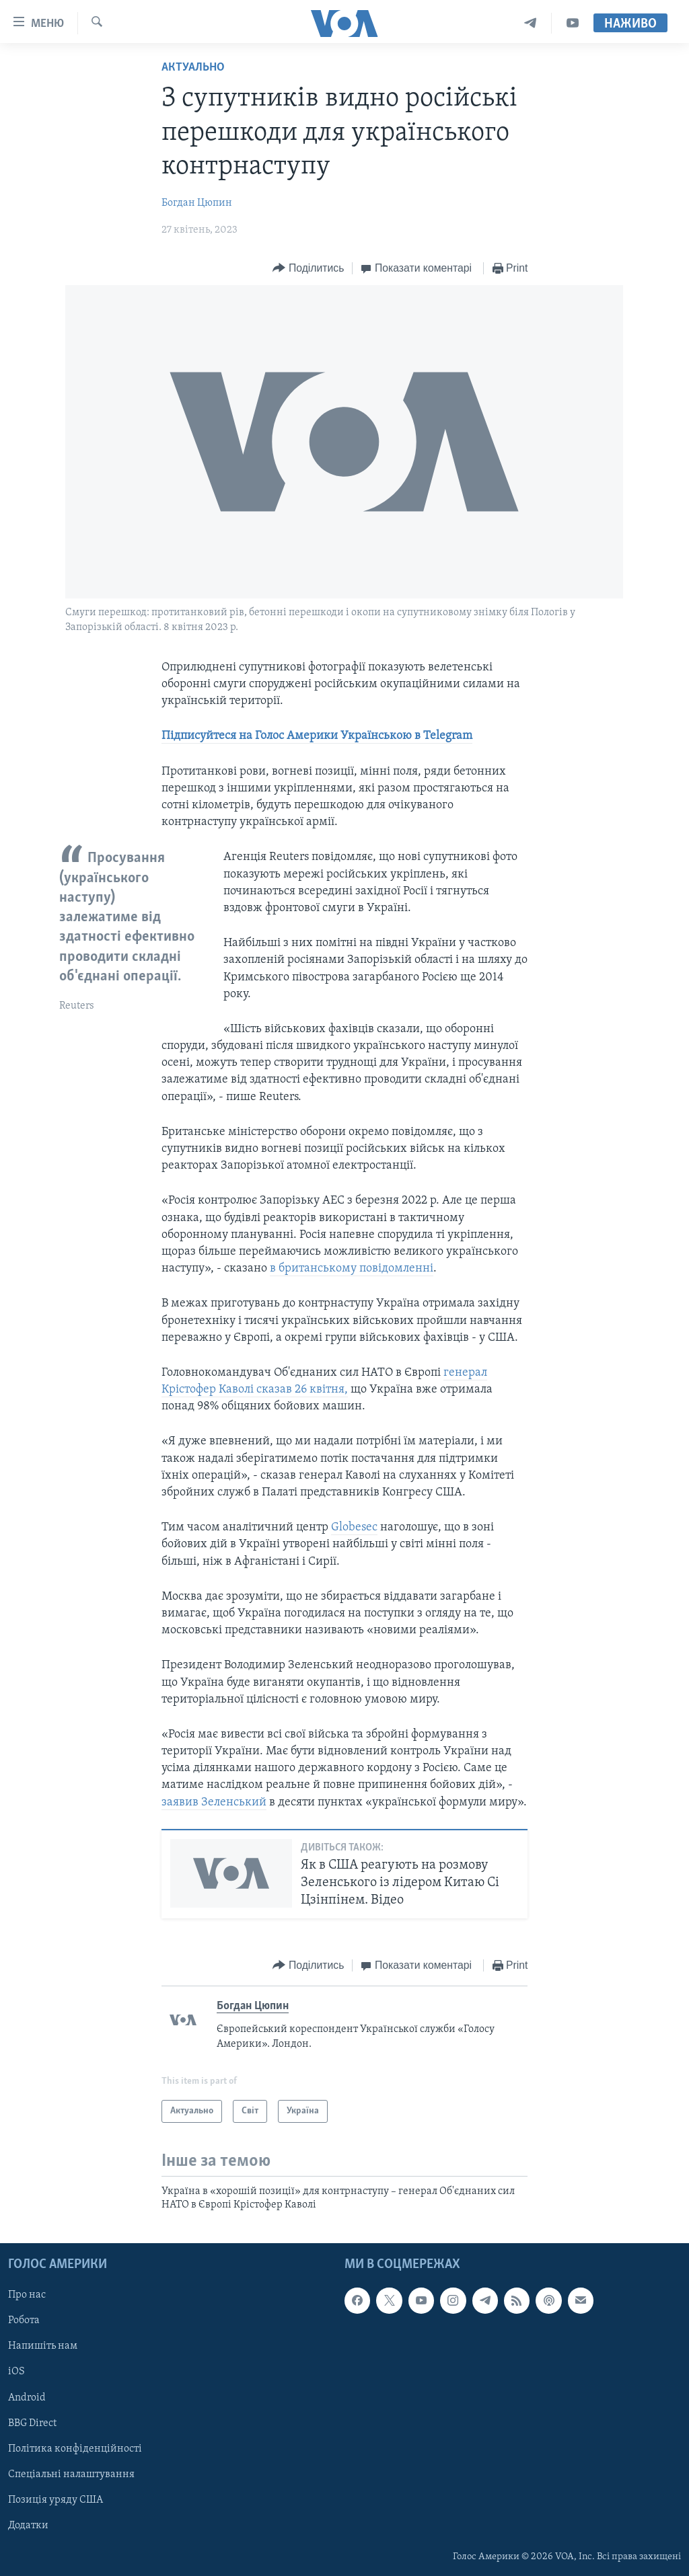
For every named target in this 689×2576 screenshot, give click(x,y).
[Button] (308, 269)
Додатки (28, 2525)
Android (27, 2397)
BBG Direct (32, 2422)
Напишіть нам (42, 2346)
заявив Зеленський (213, 1802)
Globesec (354, 1527)
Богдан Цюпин (196, 203)
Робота (24, 2320)
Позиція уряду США (55, 2500)
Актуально (193, 67)
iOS (16, 2371)
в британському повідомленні (351, 1268)
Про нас (27, 2295)
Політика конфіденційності (75, 2448)
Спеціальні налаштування (71, 2474)
